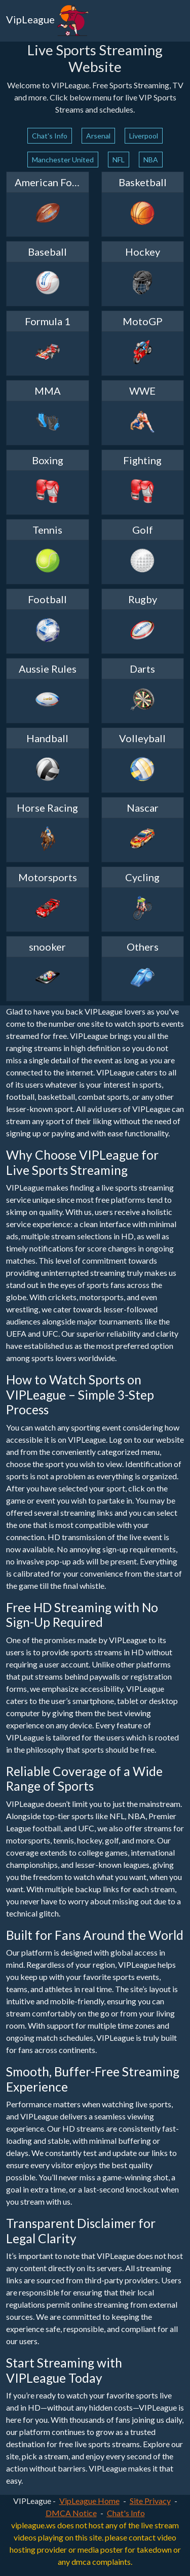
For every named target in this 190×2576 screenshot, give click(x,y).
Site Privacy (150, 2500)
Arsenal (98, 135)
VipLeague (47, 21)
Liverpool (143, 135)
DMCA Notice (71, 2513)
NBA (150, 159)
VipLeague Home (89, 2500)
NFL (118, 159)
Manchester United (63, 159)
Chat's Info (49, 135)
